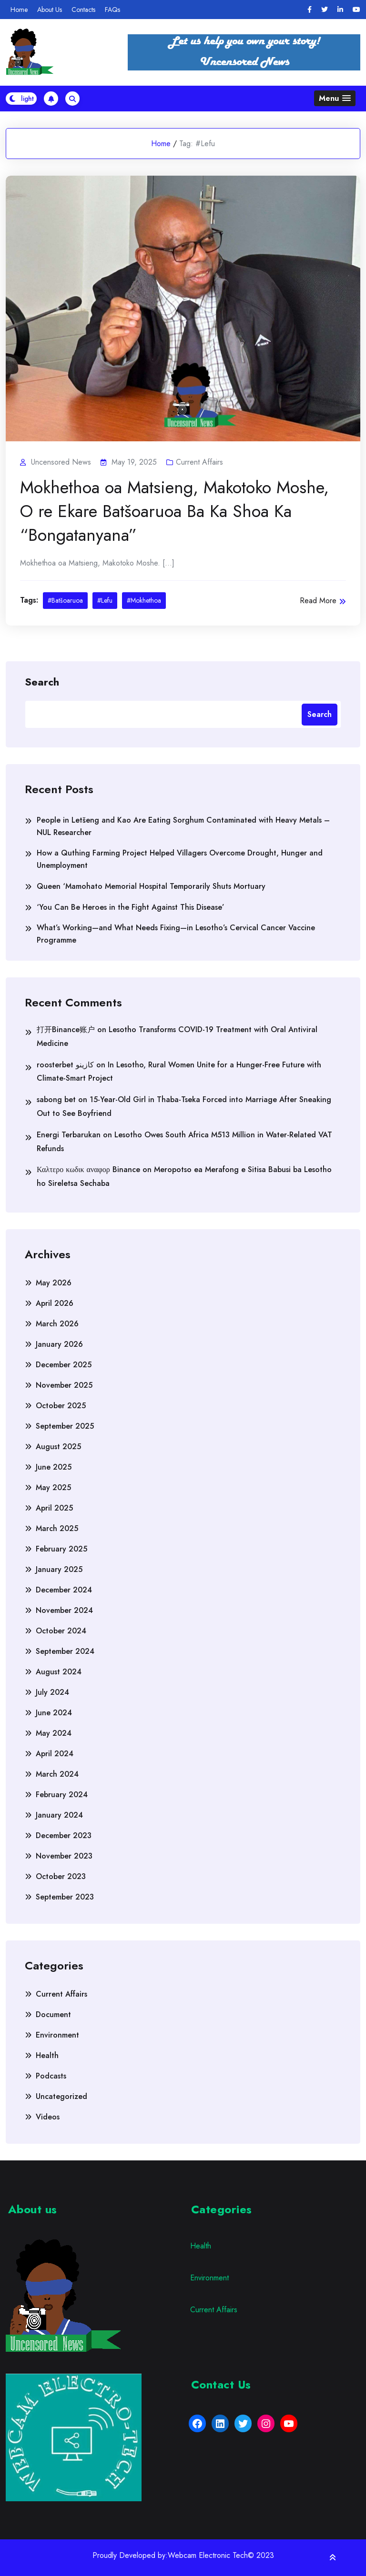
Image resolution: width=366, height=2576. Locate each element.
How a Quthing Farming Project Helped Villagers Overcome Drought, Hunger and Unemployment (180, 859)
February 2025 (61, 1548)
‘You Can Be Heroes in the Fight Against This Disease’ (130, 907)
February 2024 (62, 1794)
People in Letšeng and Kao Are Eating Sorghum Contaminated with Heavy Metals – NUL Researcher (183, 826)
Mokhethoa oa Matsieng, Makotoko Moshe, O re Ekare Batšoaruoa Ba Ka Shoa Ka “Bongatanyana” (174, 511)
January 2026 (59, 1344)
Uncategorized (61, 2096)
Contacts (83, 9)
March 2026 (57, 1323)
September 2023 (65, 1896)
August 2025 (58, 1446)
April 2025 (54, 1507)
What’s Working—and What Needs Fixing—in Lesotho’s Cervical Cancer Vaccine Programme (176, 933)
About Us (49, 9)
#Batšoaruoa (65, 600)
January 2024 (59, 1815)
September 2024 (65, 1651)
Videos (48, 2116)
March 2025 (57, 1528)
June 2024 (54, 1712)
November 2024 (64, 1610)
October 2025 (61, 1405)
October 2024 (61, 1630)
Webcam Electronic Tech (208, 2555)
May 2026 (53, 1282)
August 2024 (58, 1671)
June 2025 (53, 1467)
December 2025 (64, 1364)
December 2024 (64, 1589)
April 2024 (54, 1753)
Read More (323, 600)
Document (53, 2014)
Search (42, 681)
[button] (335, 98)
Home (19, 9)
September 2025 (65, 1426)
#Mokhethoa (144, 600)
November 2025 (64, 1385)
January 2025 (59, 1569)
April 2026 (54, 1303)
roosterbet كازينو (65, 1064)
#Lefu (104, 600)
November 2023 (64, 1855)
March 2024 (57, 1774)
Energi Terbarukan (69, 1134)
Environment (57, 2034)
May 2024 (53, 1733)
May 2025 (53, 1487)
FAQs (112, 9)
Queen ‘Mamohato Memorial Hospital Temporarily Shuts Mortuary (151, 886)
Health (47, 2055)
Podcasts (51, 2075)
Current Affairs (199, 462)
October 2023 (61, 1876)
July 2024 (52, 1692)
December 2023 (64, 1835)
